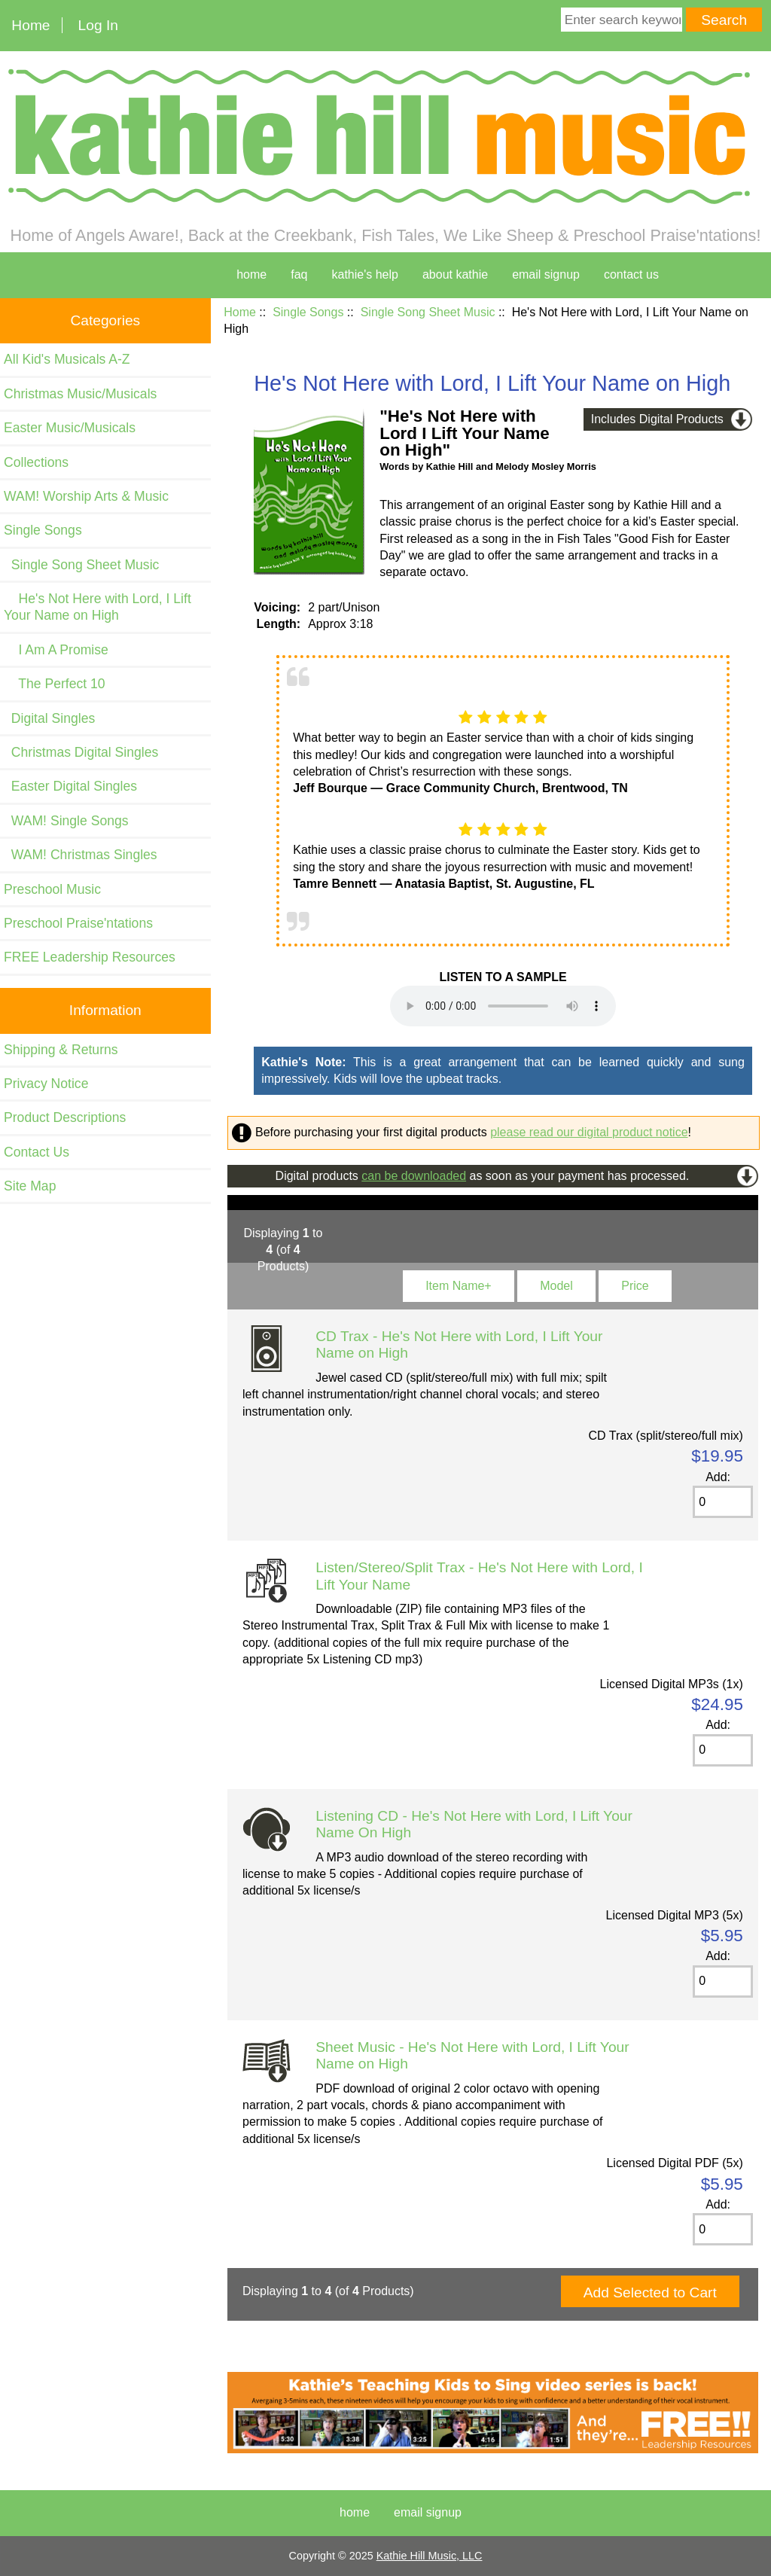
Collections (36, 462)
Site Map (30, 1185)
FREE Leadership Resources (89, 957)
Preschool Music (52, 889)
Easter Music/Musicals (70, 427)
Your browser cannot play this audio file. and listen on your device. (503, 1006)
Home (30, 25)
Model (556, 1285)
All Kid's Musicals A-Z (67, 359)
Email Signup (546, 274)
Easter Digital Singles (70, 786)
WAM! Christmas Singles (80, 854)
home (251, 274)
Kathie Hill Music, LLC (429, 2556)
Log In (98, 25)
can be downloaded (413, 1175)
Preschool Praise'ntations (78, 923)
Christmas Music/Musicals (80, 393)
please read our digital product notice (588, 1132)
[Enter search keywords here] (621, 20)
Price (634, 1285)
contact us (631, 274)
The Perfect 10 (54, 683)
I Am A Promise (56, 649)
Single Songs (308, 312)
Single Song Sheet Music (428, 312)
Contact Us (36, 1152)
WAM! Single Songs (66, 820)
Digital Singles (49, 718)
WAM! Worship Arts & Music (86, 496)
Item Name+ (458, 1285)
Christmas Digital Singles (81, 752)
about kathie (455, 274)
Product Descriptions (65, 1117)
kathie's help (364, 274)
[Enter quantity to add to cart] (722, 1502)
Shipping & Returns (61, 1049)
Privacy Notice (46, 1083)
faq (299, 274)
